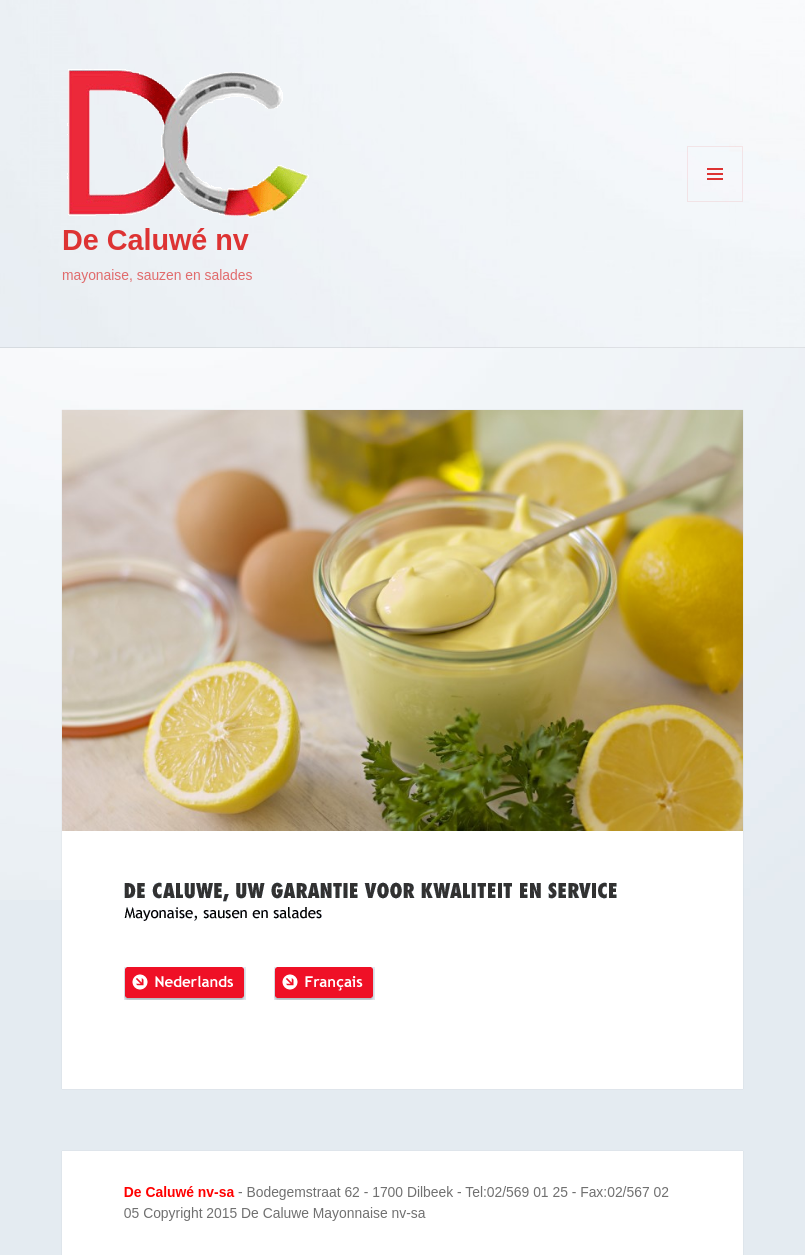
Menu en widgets (715, 201)
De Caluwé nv (155, 240)
